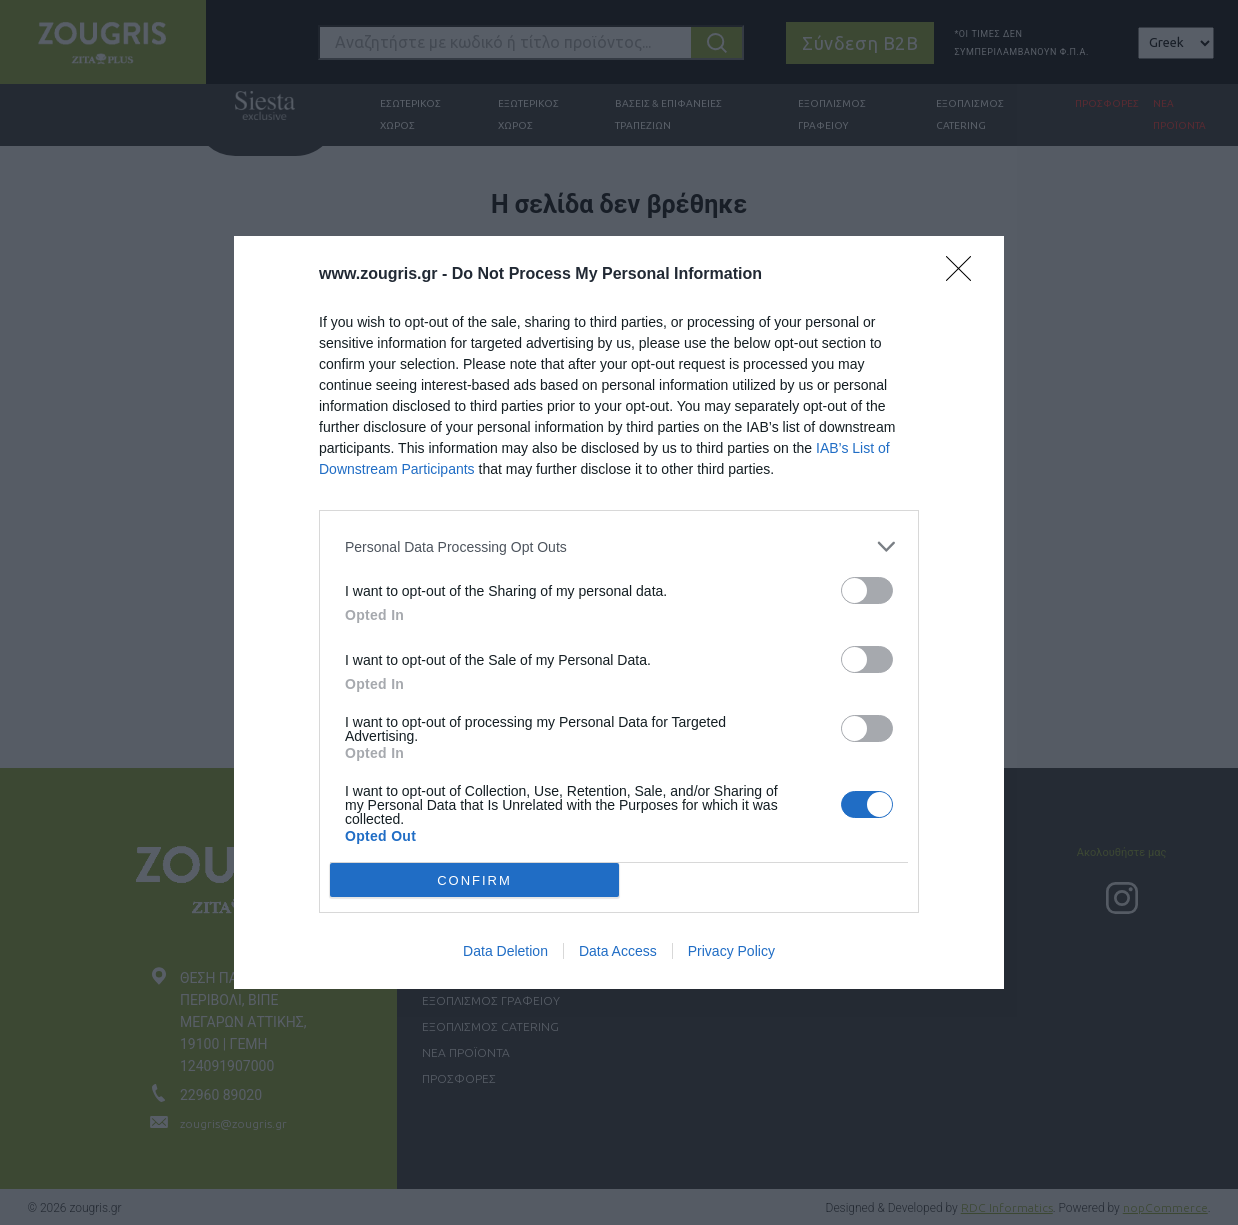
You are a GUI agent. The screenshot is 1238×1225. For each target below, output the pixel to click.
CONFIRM (474, 879)
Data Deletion (505, 951)
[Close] (965, 275)
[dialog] (619, 612)
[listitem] (619, 546)
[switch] (867, 590)
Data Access (618, 951)
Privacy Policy (731, 951)
